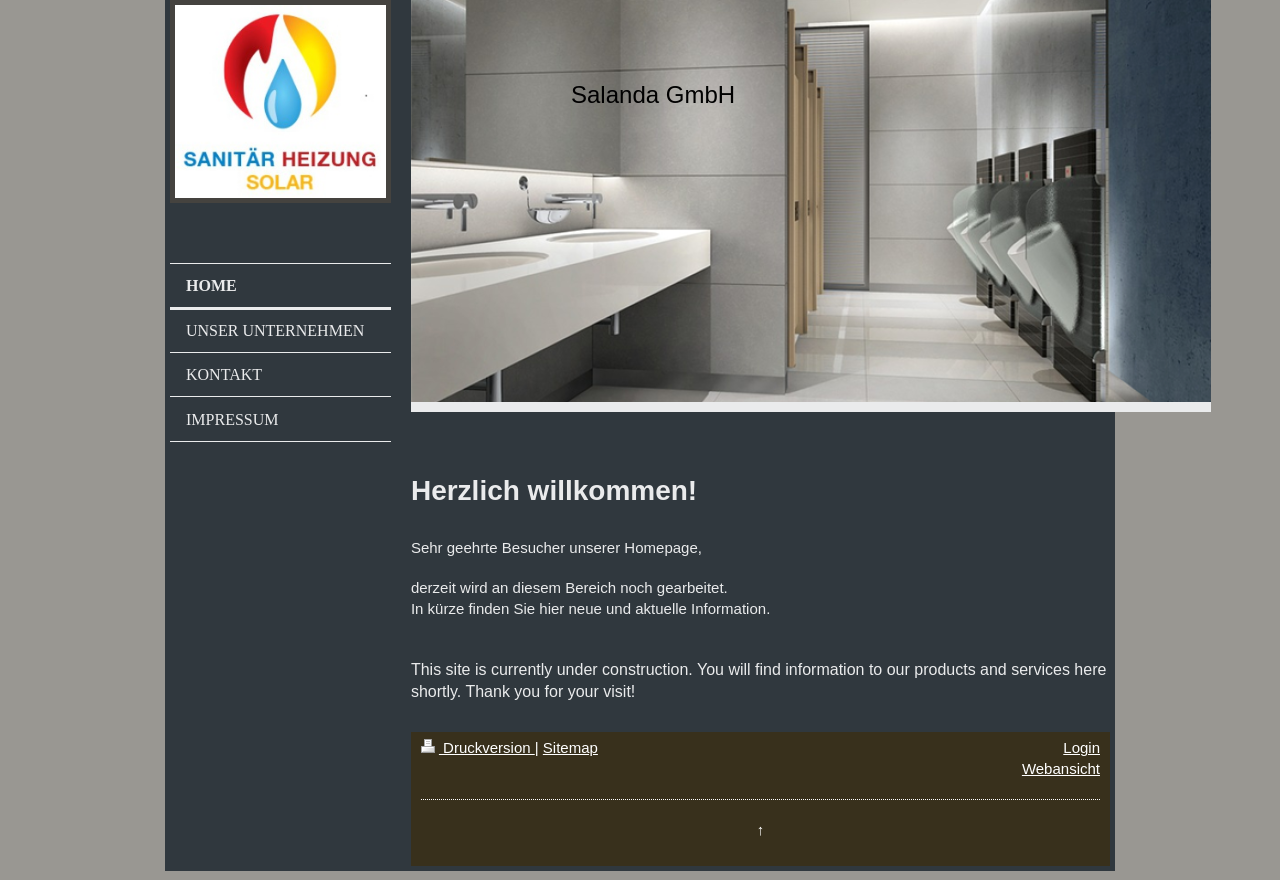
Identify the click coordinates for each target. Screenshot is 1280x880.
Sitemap (570, 747)
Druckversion (478, 747)
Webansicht (1061, 768)
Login (1081, 747)
